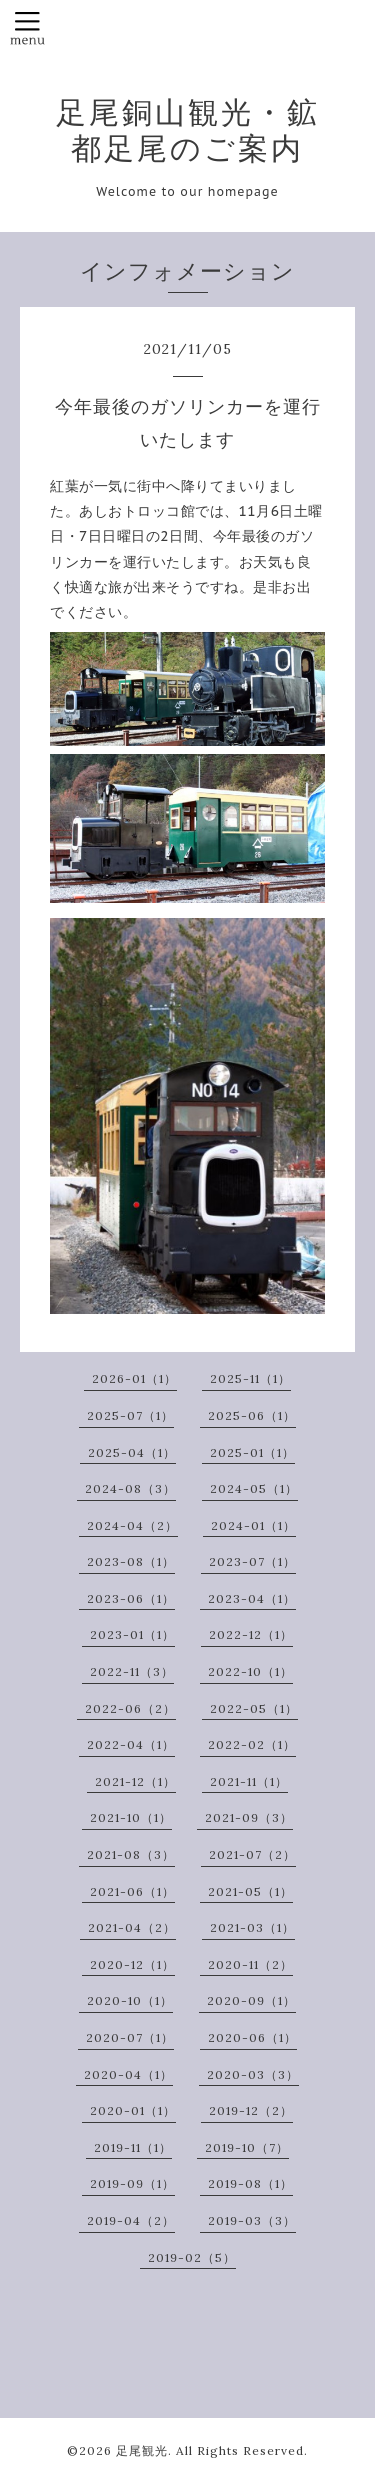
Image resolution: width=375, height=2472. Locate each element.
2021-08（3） (131, 1854)
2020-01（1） (133, 2110)
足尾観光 (142, 2450)
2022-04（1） (131, 1744)
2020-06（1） (252, 2037)
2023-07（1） (252, 1561)
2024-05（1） (254, 1488)
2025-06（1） (252, 1415)
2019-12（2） (251, 2110)
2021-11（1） (249, 1781)
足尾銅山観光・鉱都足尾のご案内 (188, 130)
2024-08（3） (130, 1488)
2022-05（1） (254, 1708)
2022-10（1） (250, 1671)
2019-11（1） (133, 2147)
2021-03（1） (252, 1927)
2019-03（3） (252, 2220)
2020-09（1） (251, 2000)
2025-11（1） (250, 1378)
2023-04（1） (252, 1598)
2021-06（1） (132, 1891)
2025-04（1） (132, 1452)
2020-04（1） (128, 2074)
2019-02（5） (192, 2257)
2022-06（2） (130, 1708)
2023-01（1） (132, 1634)
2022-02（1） (252, 1744)
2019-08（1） (250, 2183)
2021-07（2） (252, 1854)
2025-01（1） (252, 1452)
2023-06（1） (131, 1598)
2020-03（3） (253, 2074)
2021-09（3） (249, 1817)
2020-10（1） (130, 2000)
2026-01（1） (134, 1378)
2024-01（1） (253, 1525)
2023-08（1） (131, 1561)
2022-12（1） (251, 1634)
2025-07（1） (130, 1415)
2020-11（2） (250, 1964)
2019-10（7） (247, 2147)
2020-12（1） (132, 1964)
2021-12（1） (135, 1781)
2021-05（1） (250, 1891)
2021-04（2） (132, 1927)
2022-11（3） (132, 1671)
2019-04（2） (131, 2220)
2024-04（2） (132, 1525)
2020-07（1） (130, 2037)
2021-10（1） (131, 1817)
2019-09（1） (132, 2183)
